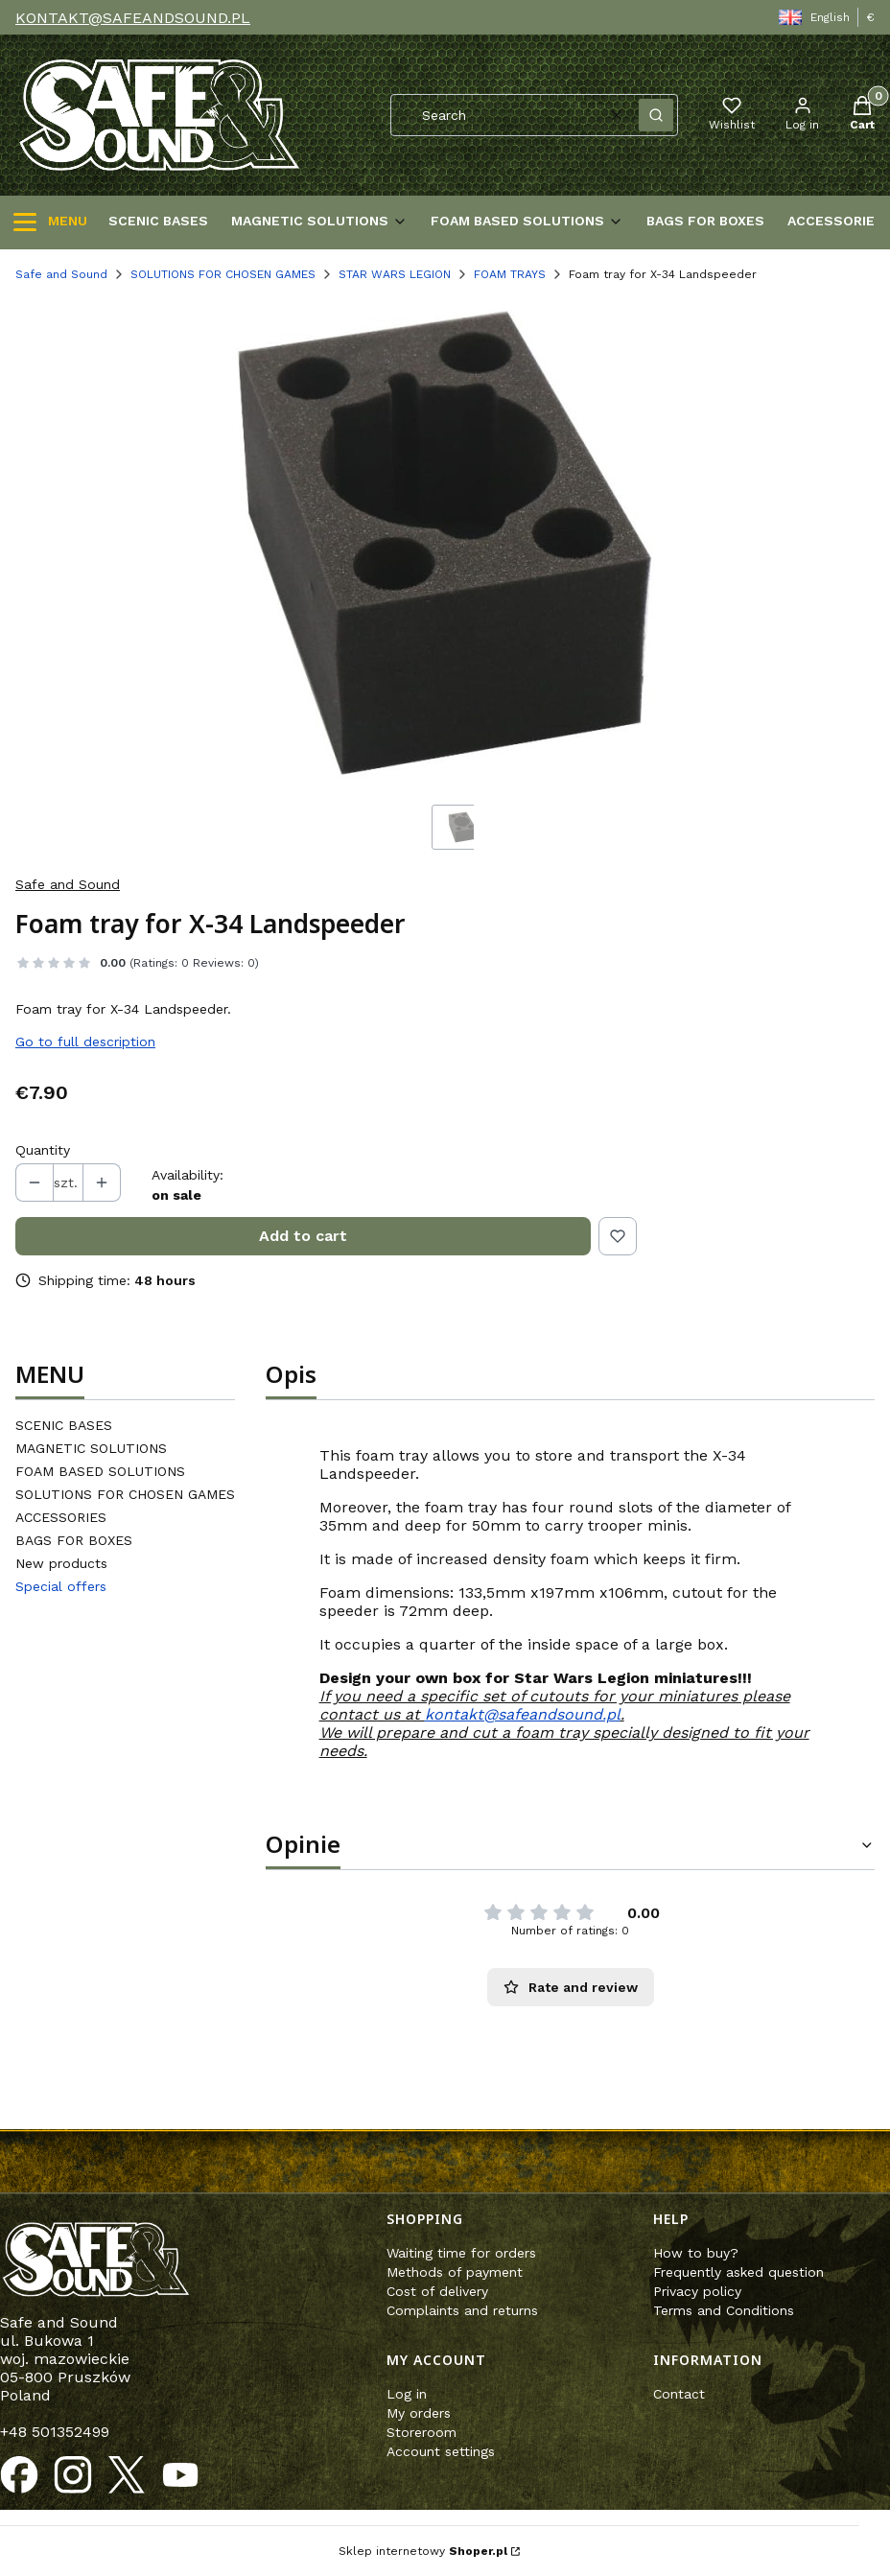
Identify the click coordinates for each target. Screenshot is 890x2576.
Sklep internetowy (423, 2551)
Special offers (60, 1586)
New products (61, 1563)
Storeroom (421, 2432)
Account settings (440, 2451)
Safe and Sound (61, 274)
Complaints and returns (462, 2310)
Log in (406, 2393)
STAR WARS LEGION (395, 274)
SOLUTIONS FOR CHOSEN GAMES (223, 274)
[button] (656, 115)
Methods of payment (454, 2272)
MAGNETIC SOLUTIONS (91, 1448)
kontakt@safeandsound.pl (523, 1714)
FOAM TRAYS (510, 274)
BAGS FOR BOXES (73, 1540)
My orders (418, 2413)
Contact (679, 2393)
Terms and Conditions (723, 2310)
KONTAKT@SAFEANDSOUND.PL (132, 18)
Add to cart (303, 1236)
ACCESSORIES (60, 1517)
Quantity (42, 1150)
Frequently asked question (738, 2272)
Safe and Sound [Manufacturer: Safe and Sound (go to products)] (67, 884)
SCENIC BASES (63, 1425)
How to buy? (695, 2252)
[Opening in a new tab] (19, 2475)
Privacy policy (697, 2291)
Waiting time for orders (461, 2252)
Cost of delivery (437, 2291)
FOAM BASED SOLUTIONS (100, 1471)
